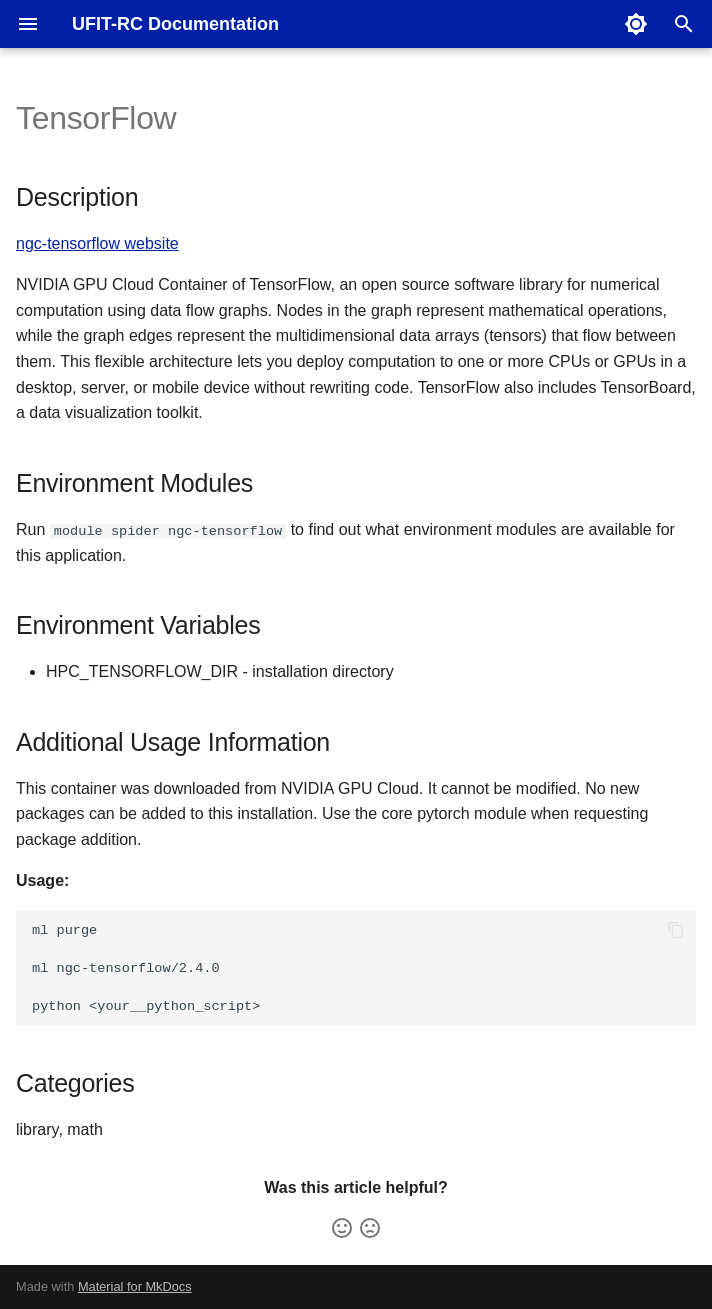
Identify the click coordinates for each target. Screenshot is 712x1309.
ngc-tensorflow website (97, 243)
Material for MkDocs (135, 1286)
